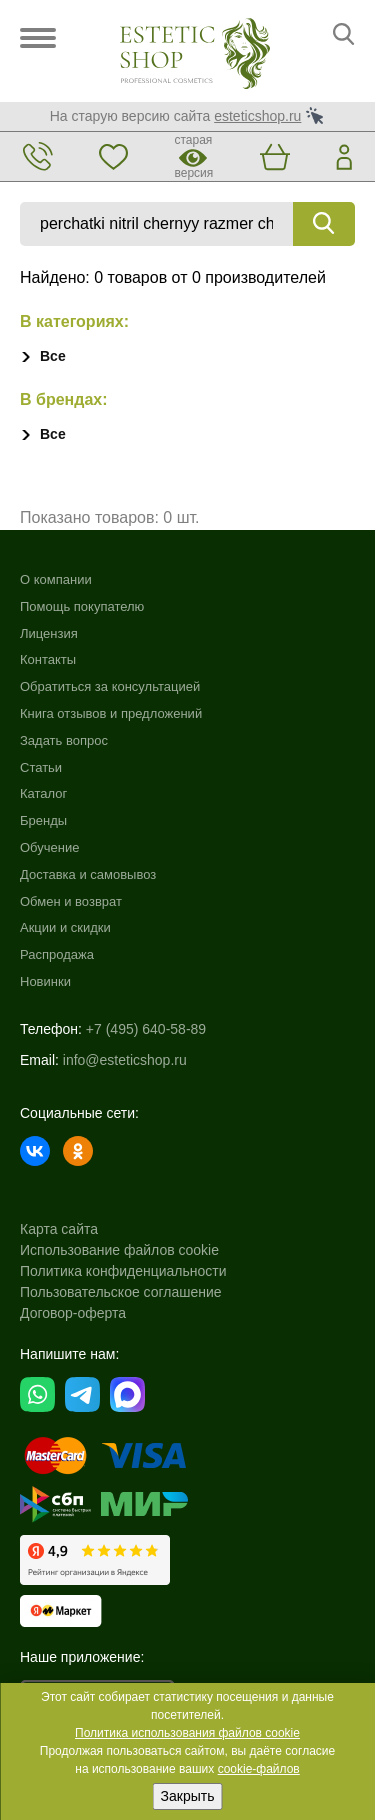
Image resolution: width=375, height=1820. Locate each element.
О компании (56, 579)
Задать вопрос (64, 740)
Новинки (45, 981)
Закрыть (188, 1796)
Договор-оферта (73, 1313)
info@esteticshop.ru (125, 1060)
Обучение (49, 847)
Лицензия (49, 633)
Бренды (43, 820)
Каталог (43, 793)
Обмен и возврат (71, 901)
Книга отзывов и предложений (111, 713)
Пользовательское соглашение (121, 1292)
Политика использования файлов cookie (187, 1733)
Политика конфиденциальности (123, 1271)
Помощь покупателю (82, 606)
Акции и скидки (65, 927)
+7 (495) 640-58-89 (146, 1029)
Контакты (48, 659)
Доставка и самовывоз (88, 874)
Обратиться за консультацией (110, 686)
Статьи (41, 767)
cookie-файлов (259, 1769)
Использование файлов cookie (119, 1250)
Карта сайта (59, 1229)
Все (53, 356)
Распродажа (57, 954)
